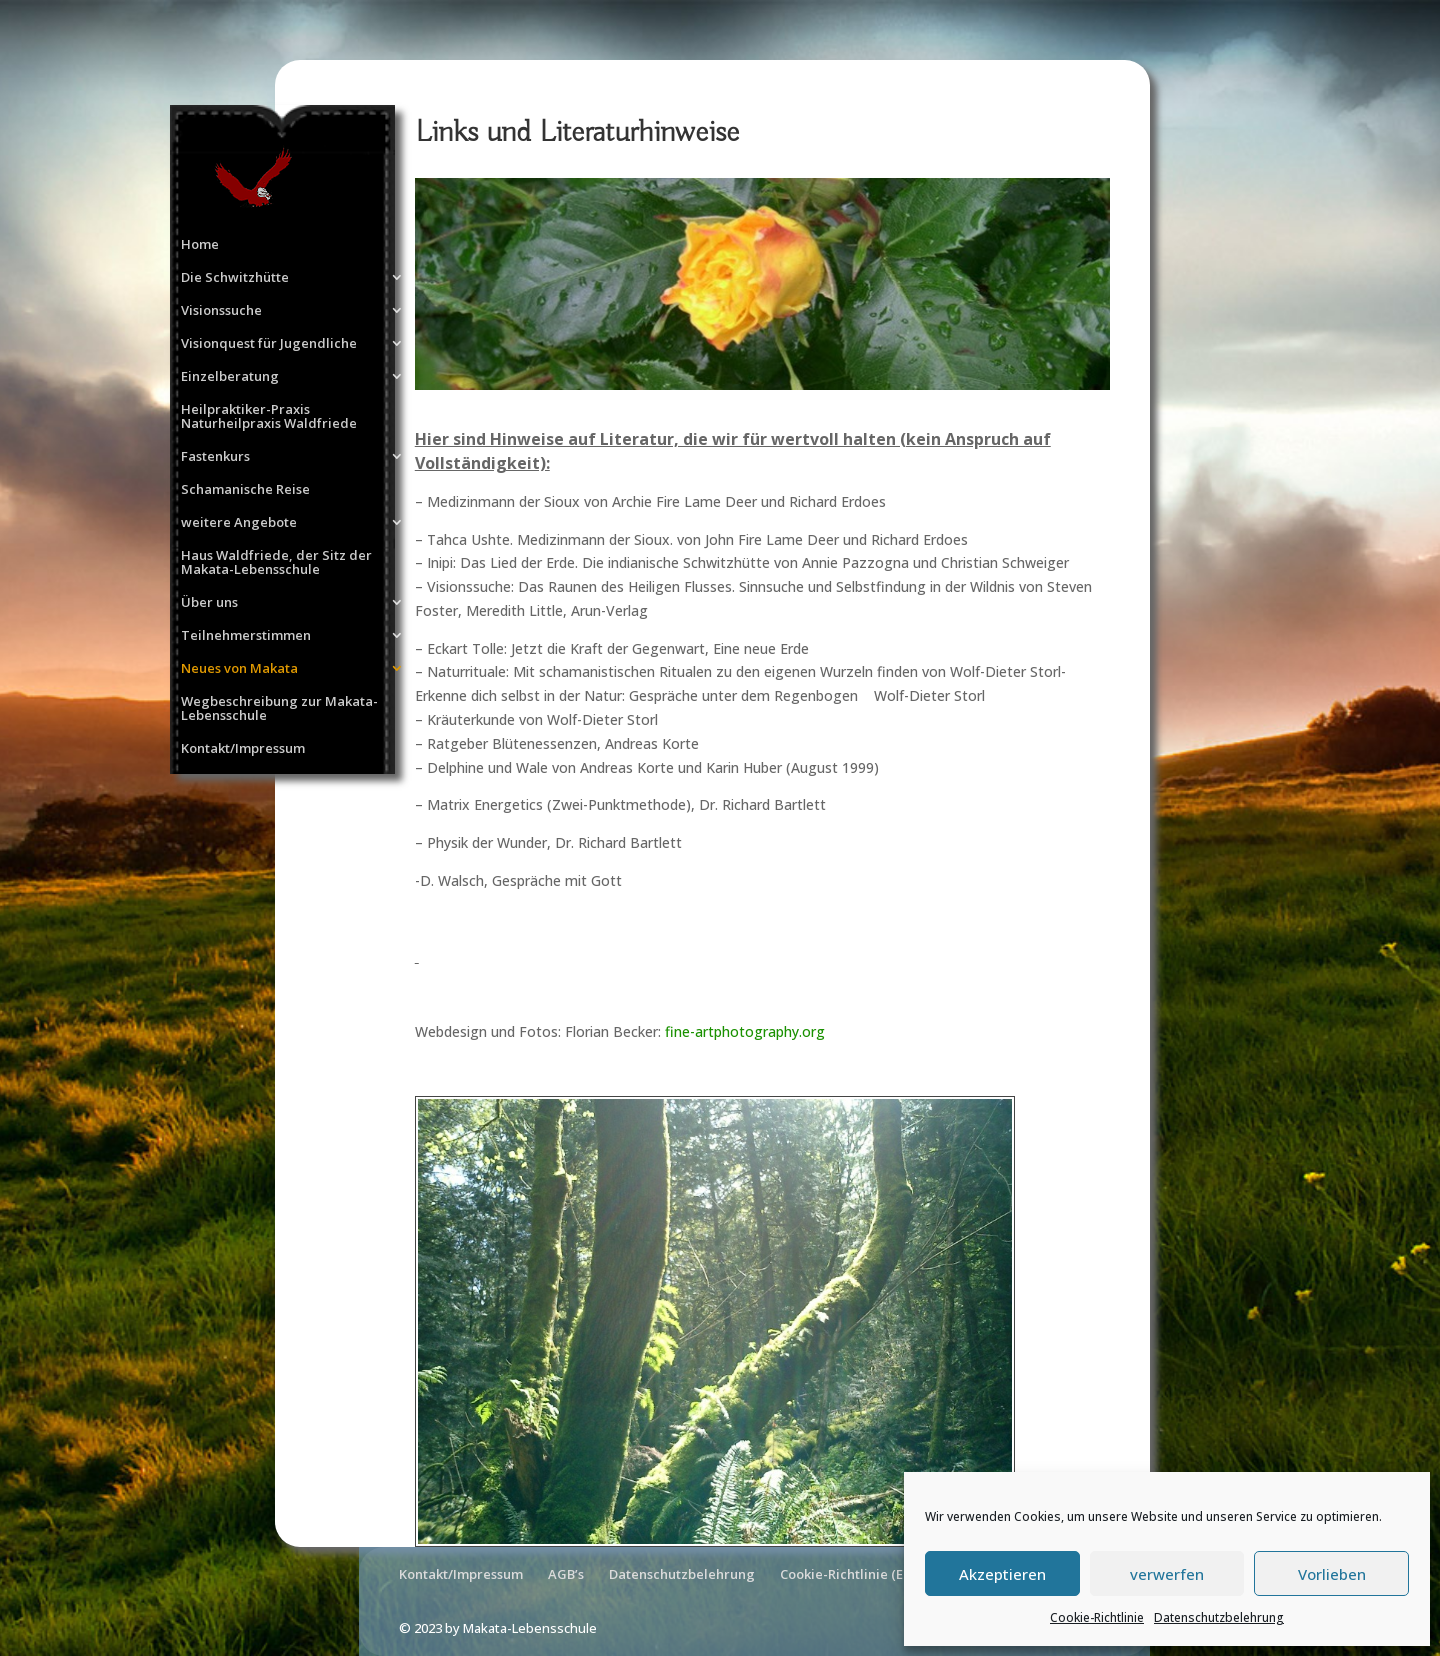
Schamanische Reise (245, 490)
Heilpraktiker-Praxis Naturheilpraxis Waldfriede (269, 417)
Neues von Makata (239, 669)
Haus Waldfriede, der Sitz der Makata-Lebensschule (276, 563)
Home (200, 245)
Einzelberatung (230, 377)
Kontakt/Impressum (243, 749)
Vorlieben (1332, 1574)
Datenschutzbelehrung (1219, 1617)
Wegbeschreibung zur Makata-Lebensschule (279, 709)
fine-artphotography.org (745, 1031)
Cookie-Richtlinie (1097, 1617)
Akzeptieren (1002, 1574)
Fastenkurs (215, 457)
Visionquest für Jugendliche (269, 344)
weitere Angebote (239, 523)
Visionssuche (221, 311)
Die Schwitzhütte (235, 278)
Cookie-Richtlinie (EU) (848, 1574)
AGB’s (566, 1574)
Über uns (209, 603)
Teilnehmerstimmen (246, 636)
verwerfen (1167, 1574)
